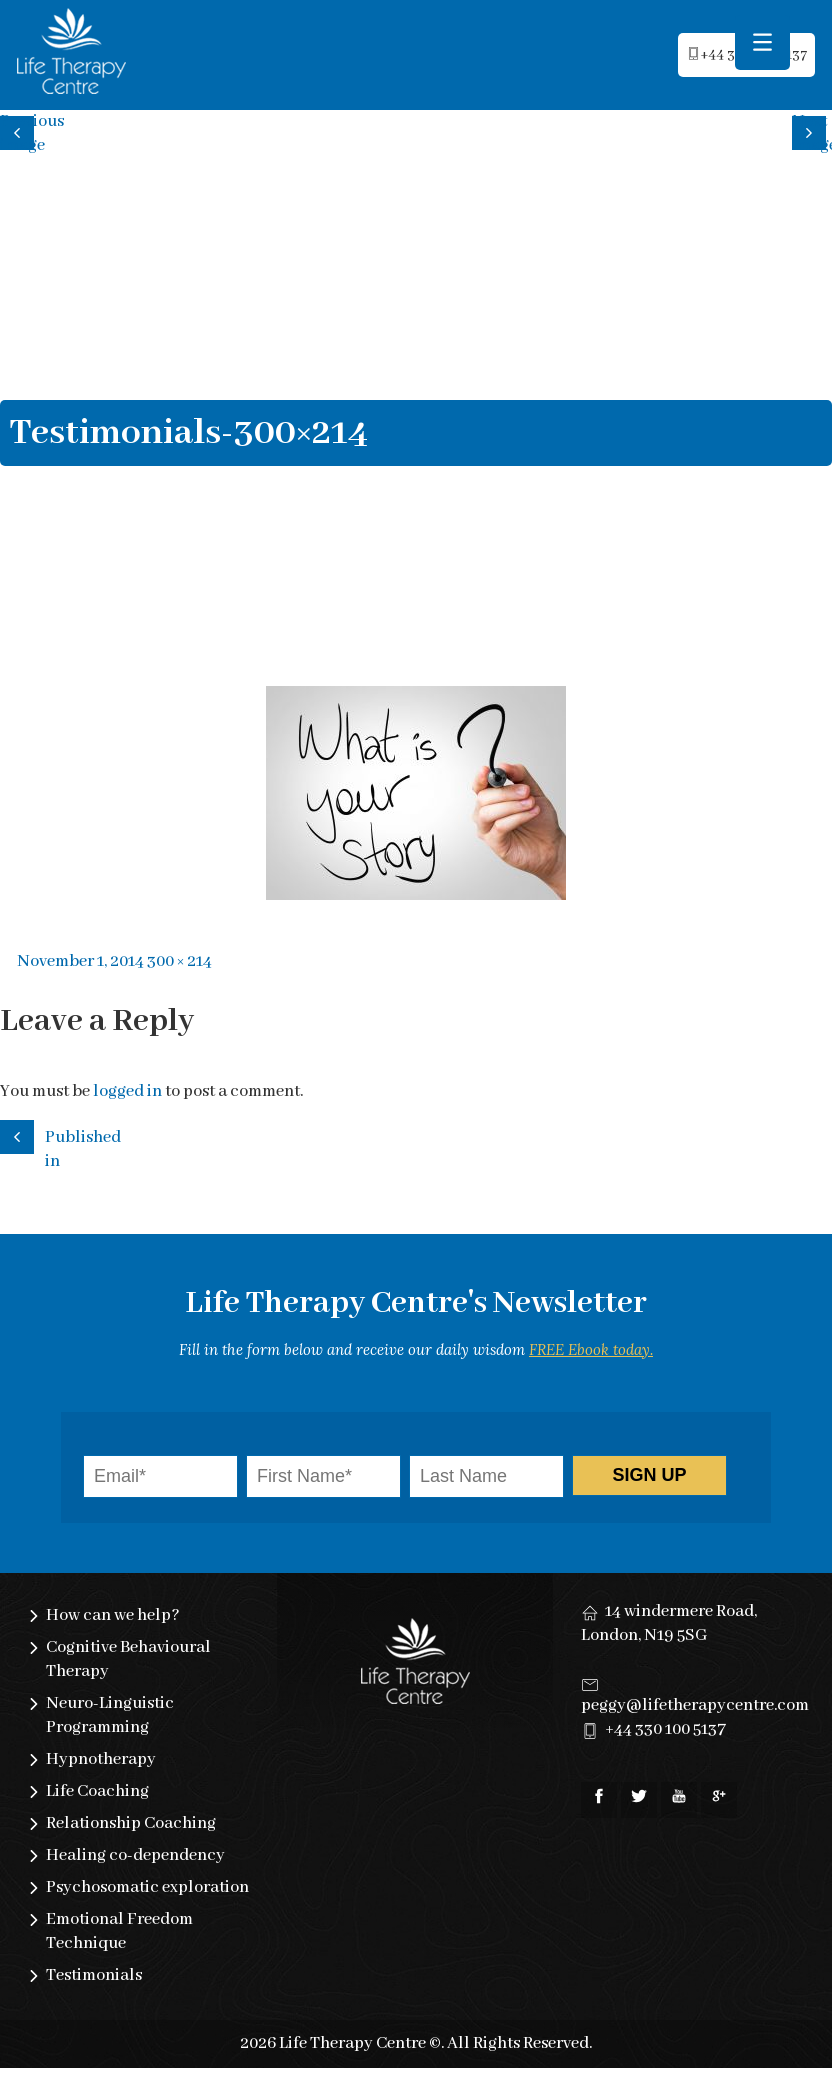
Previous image (20, 130)
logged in (127, 1091)
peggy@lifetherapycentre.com (695, 1705)
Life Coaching (97, 1791)
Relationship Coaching (131, 1823)
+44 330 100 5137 (665, 1729)
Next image (812, 130)
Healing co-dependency (135, 1855)
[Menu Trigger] (762, 42)
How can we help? (113, 1615)
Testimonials (94, 1975)
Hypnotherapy (101, 1759)
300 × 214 (179, 961)
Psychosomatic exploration (147, 1887)
